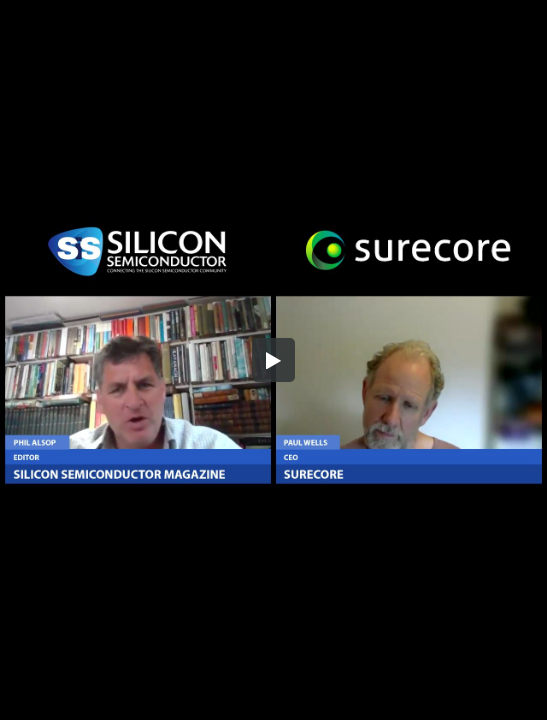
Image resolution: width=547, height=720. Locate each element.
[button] (274, 360)
